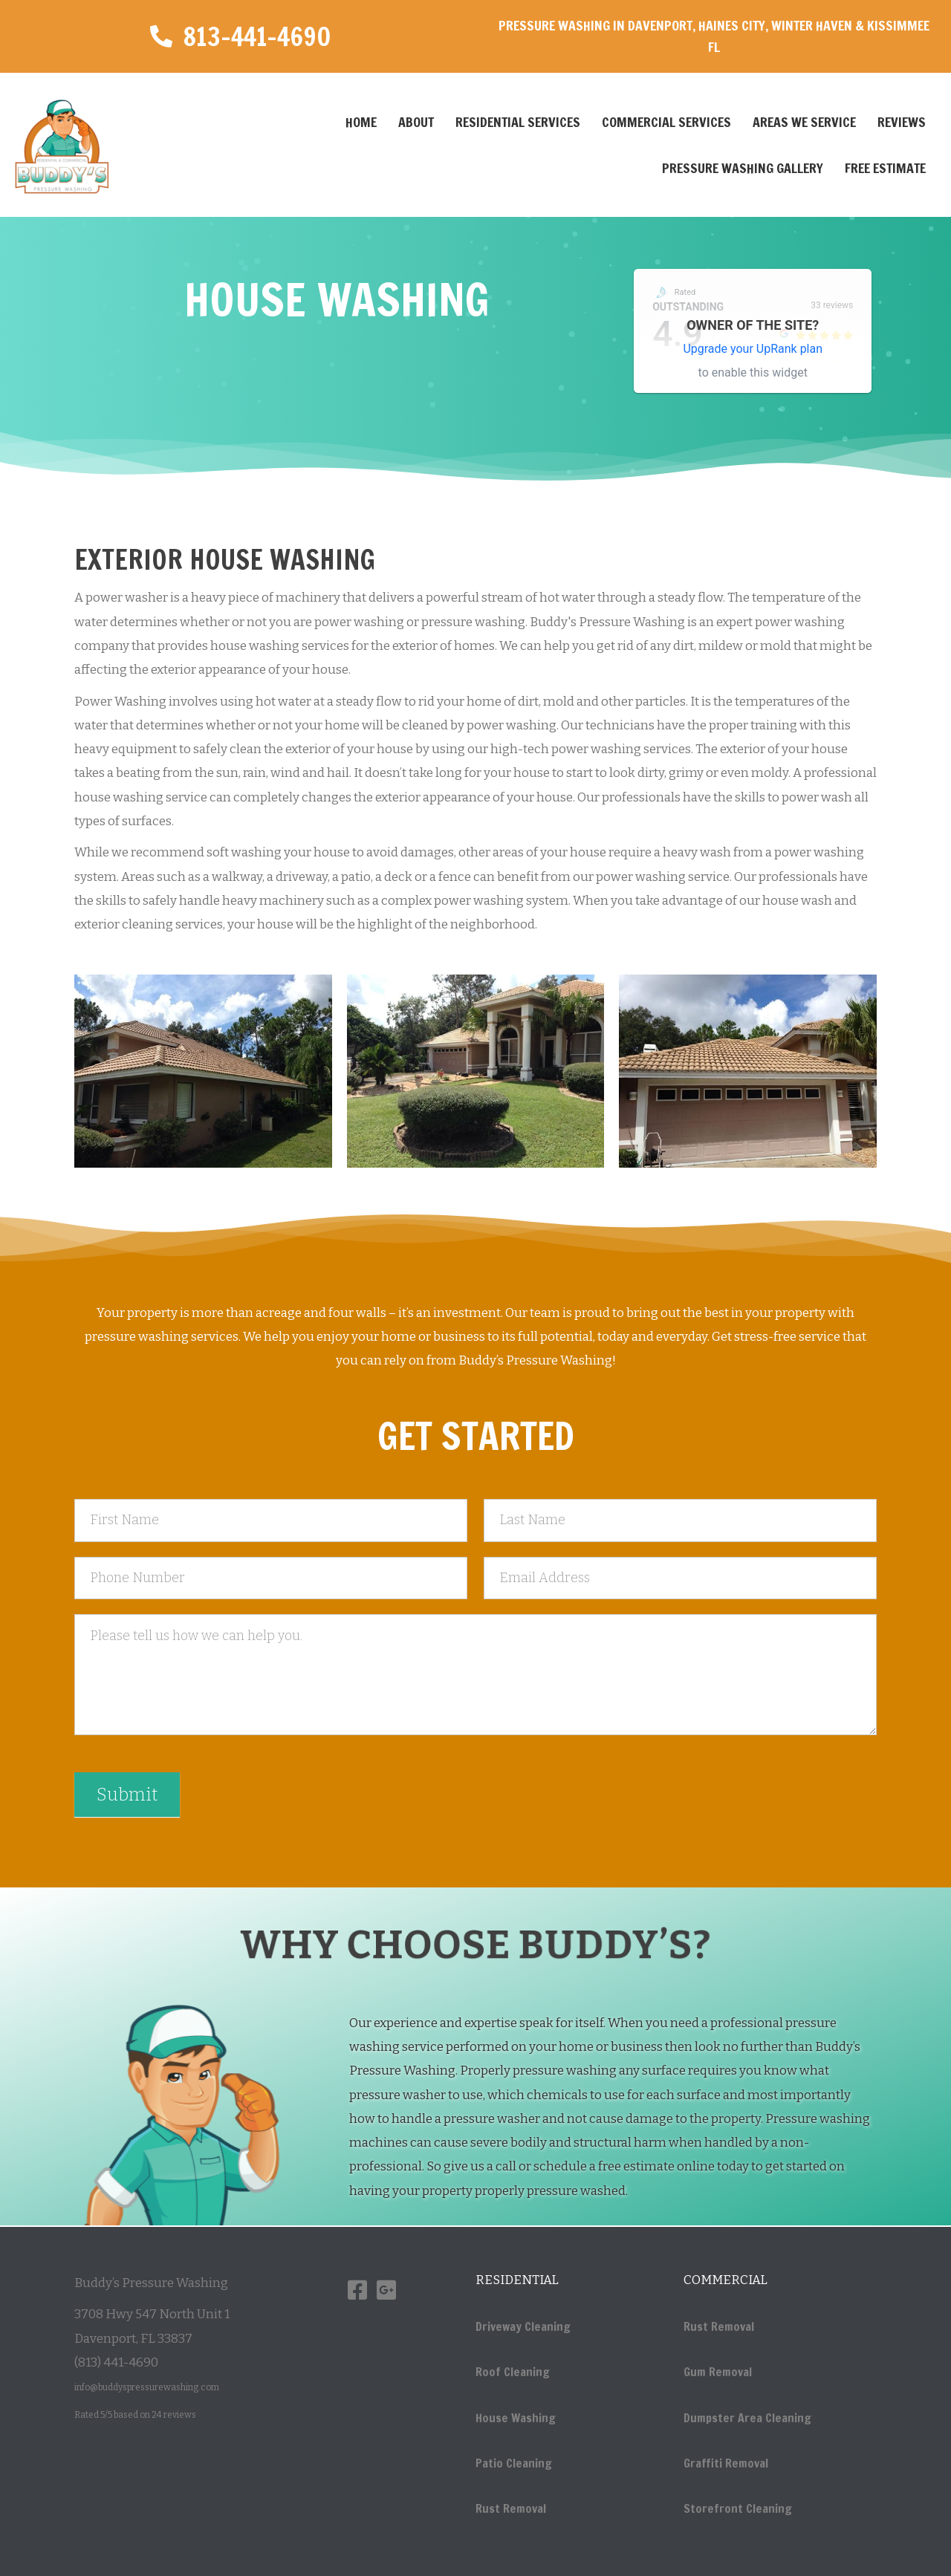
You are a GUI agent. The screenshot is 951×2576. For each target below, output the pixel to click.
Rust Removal (511, 2508)
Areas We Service (804, 121)
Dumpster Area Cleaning (747, 2418)
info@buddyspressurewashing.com (146, 2387)
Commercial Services (666, 121)
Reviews (901, 121)
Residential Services (517, 121)
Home (361, 121)
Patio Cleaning (514, 2463)
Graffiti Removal (726, 2463)
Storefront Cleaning (738, 2508)
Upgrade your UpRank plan (752, 349)
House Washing (516, 2418)
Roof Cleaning (513, 2372)
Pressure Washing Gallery (742, 168)
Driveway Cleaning (523, 2326)
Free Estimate (885, 168)
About (416, 121)
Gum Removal (718, 2372)
